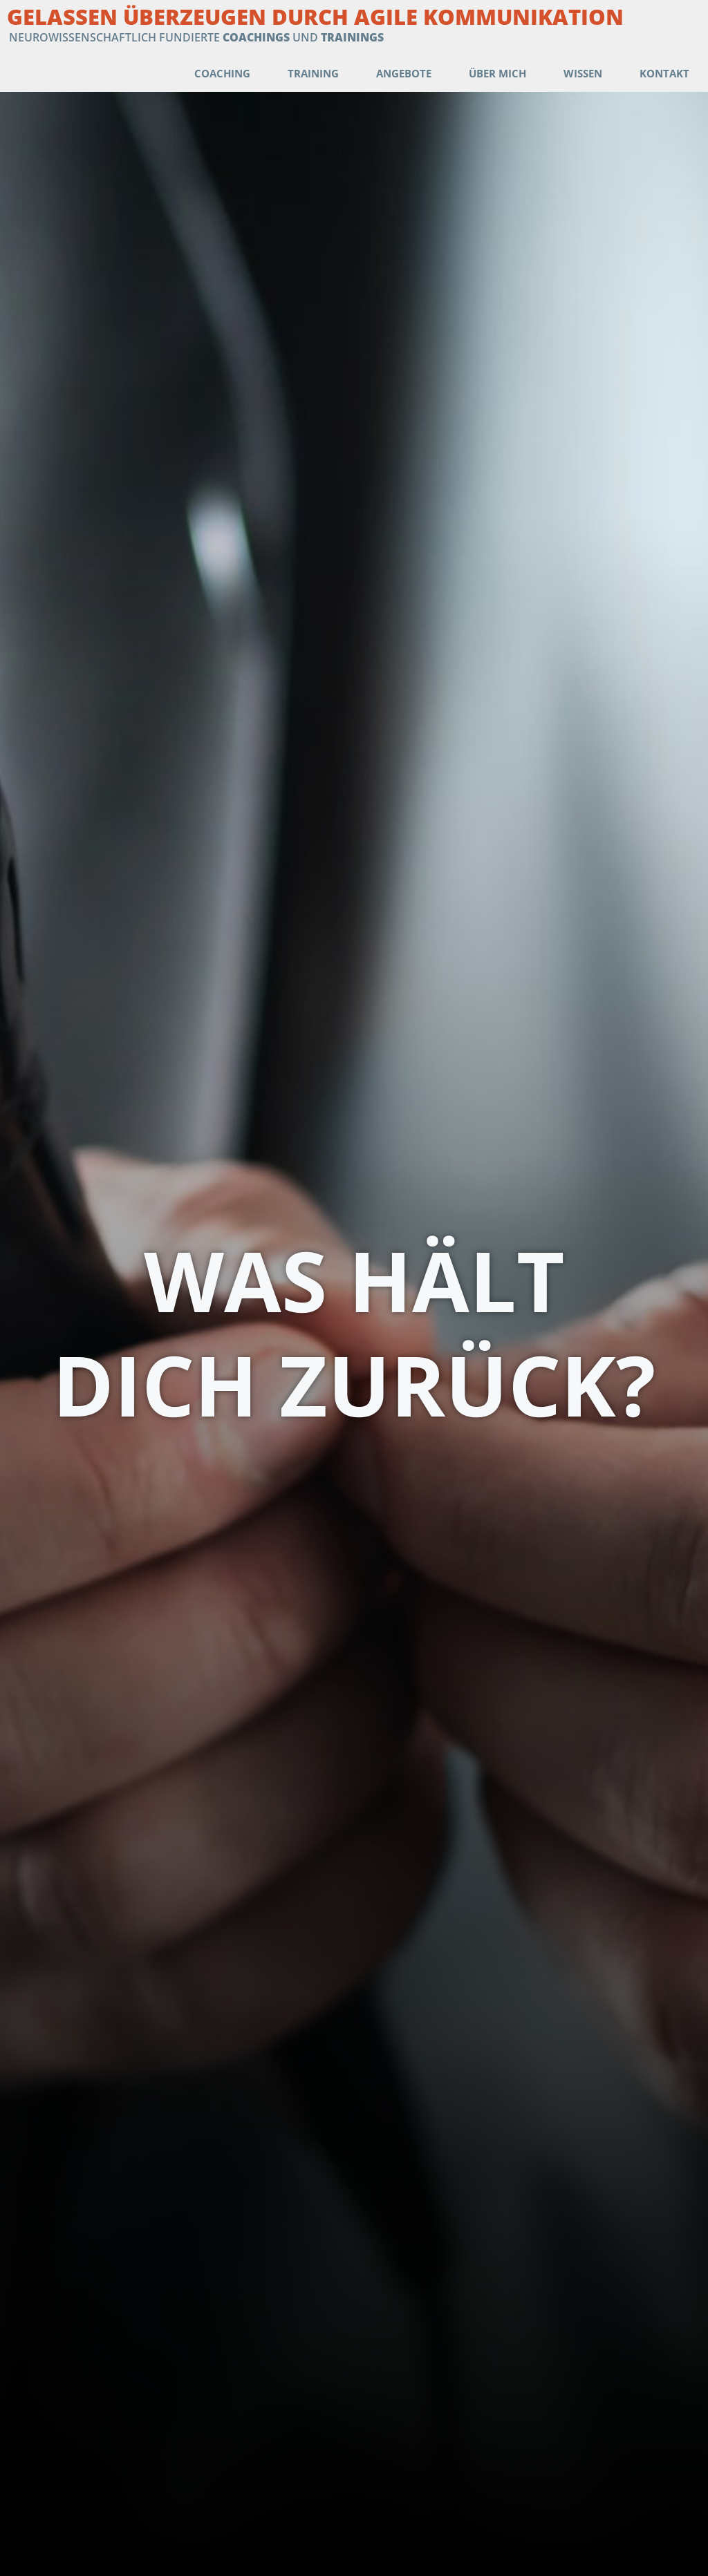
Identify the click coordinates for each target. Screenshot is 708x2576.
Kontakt (664, 73)
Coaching (222, 73)
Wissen (582, 73)
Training (313, 73)
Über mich (497, 73)
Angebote (403, 73)
